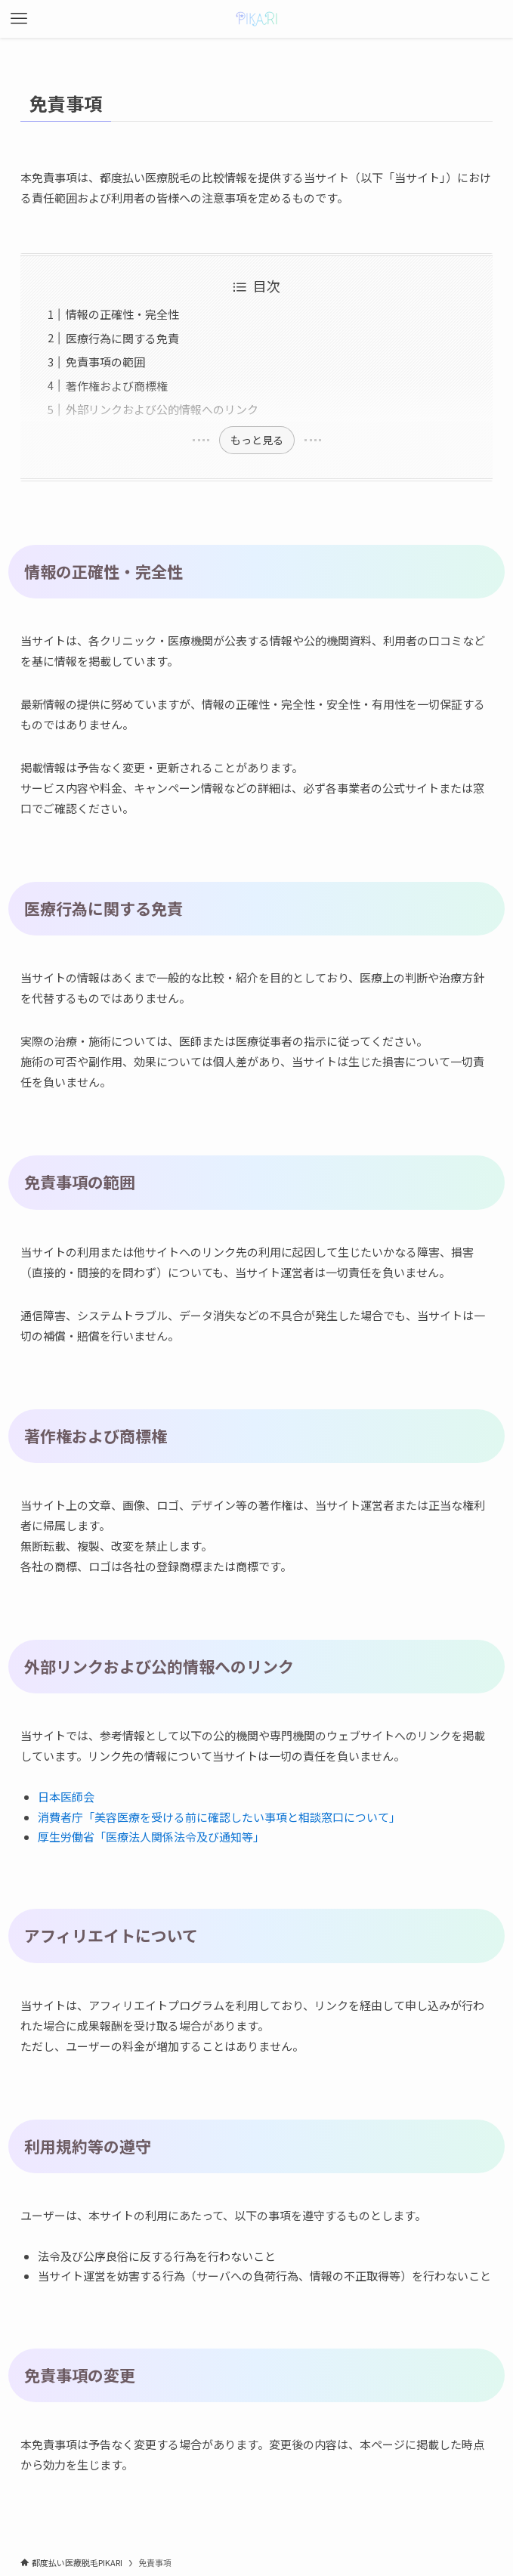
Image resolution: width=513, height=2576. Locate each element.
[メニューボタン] (19, 19)
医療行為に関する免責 (122, 338)
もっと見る (256, 439)
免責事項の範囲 (105, 362)
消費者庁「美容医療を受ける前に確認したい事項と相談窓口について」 (219, 1817)
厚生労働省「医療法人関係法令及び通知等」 (151, 1837)
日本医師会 (66, 1796)
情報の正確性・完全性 (122, 314)
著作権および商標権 (117, 386)
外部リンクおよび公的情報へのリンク (162, 409)
